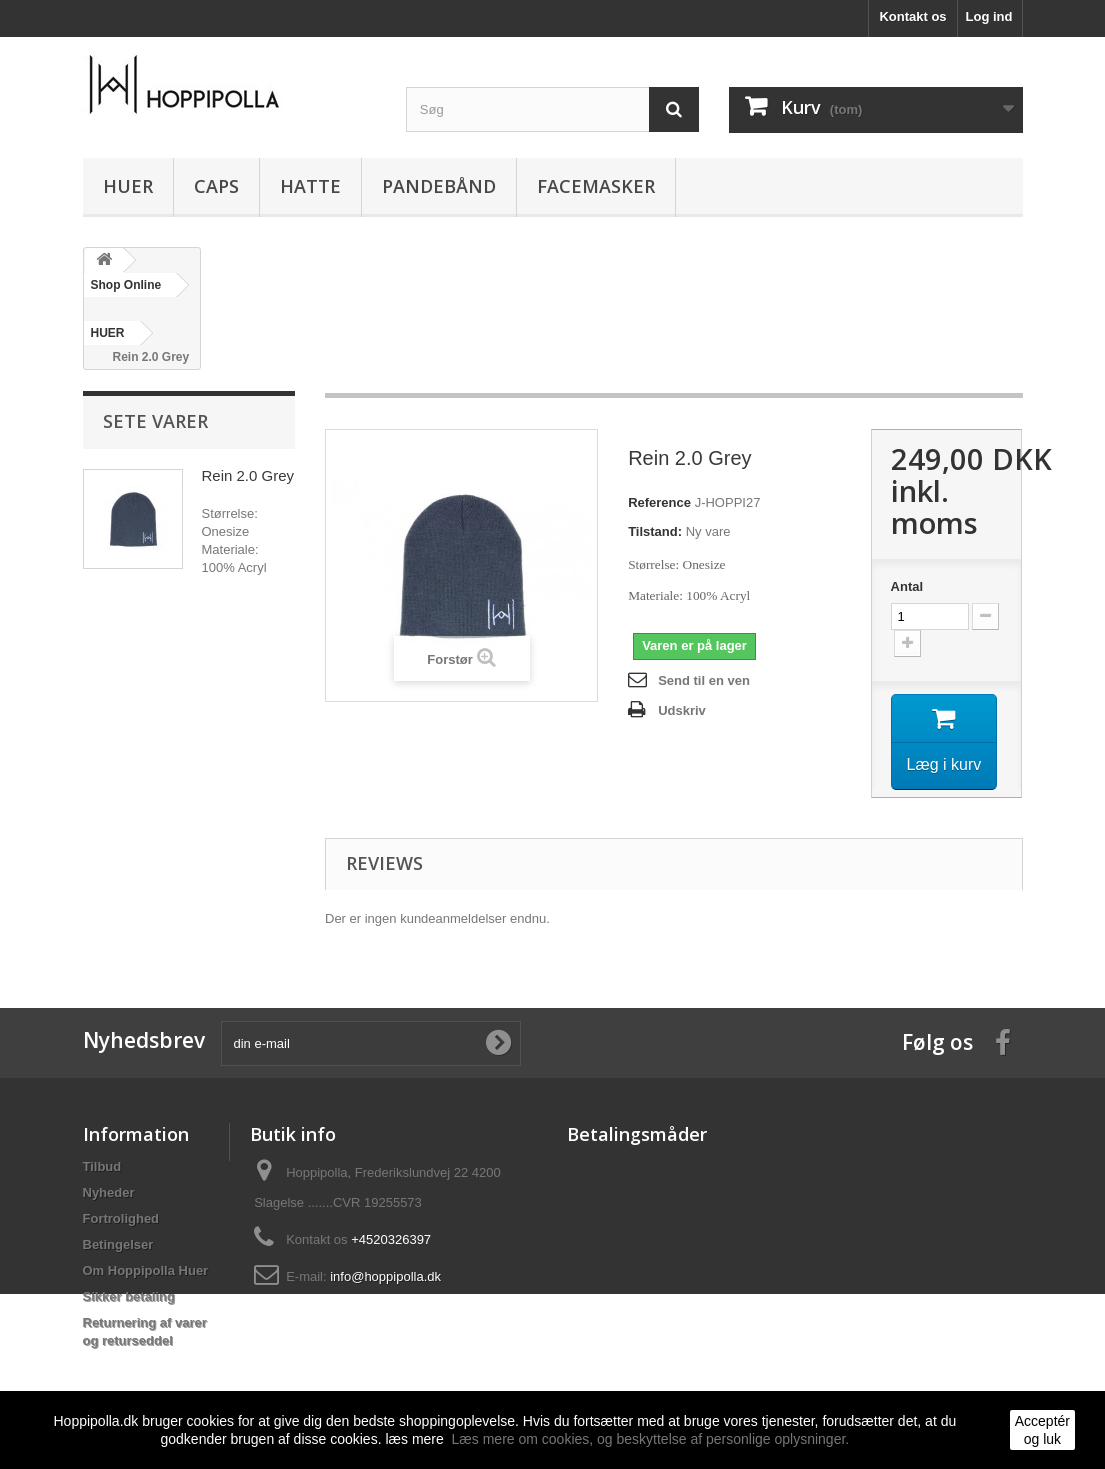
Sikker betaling (129, 1298)
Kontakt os (912, 16)
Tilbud (102, 1168)
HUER (128, 186)
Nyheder (109, 1194)
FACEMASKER (596, 186)
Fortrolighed (121, 1220)
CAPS (216, 186)
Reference (659, 502)
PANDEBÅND (439, 186)
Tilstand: (655, 531)
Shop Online (126, 285)
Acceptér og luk (1042, 1430)
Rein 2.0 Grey (248, 475)
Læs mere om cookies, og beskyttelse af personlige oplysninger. (651, 1439)
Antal (907, 586)
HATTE (310, 186)
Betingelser (118, 1246)
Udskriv (682, 710)
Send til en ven (704, 680)
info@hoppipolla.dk (385, 1278)
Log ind (989, 16)
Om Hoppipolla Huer (146, 1272)
